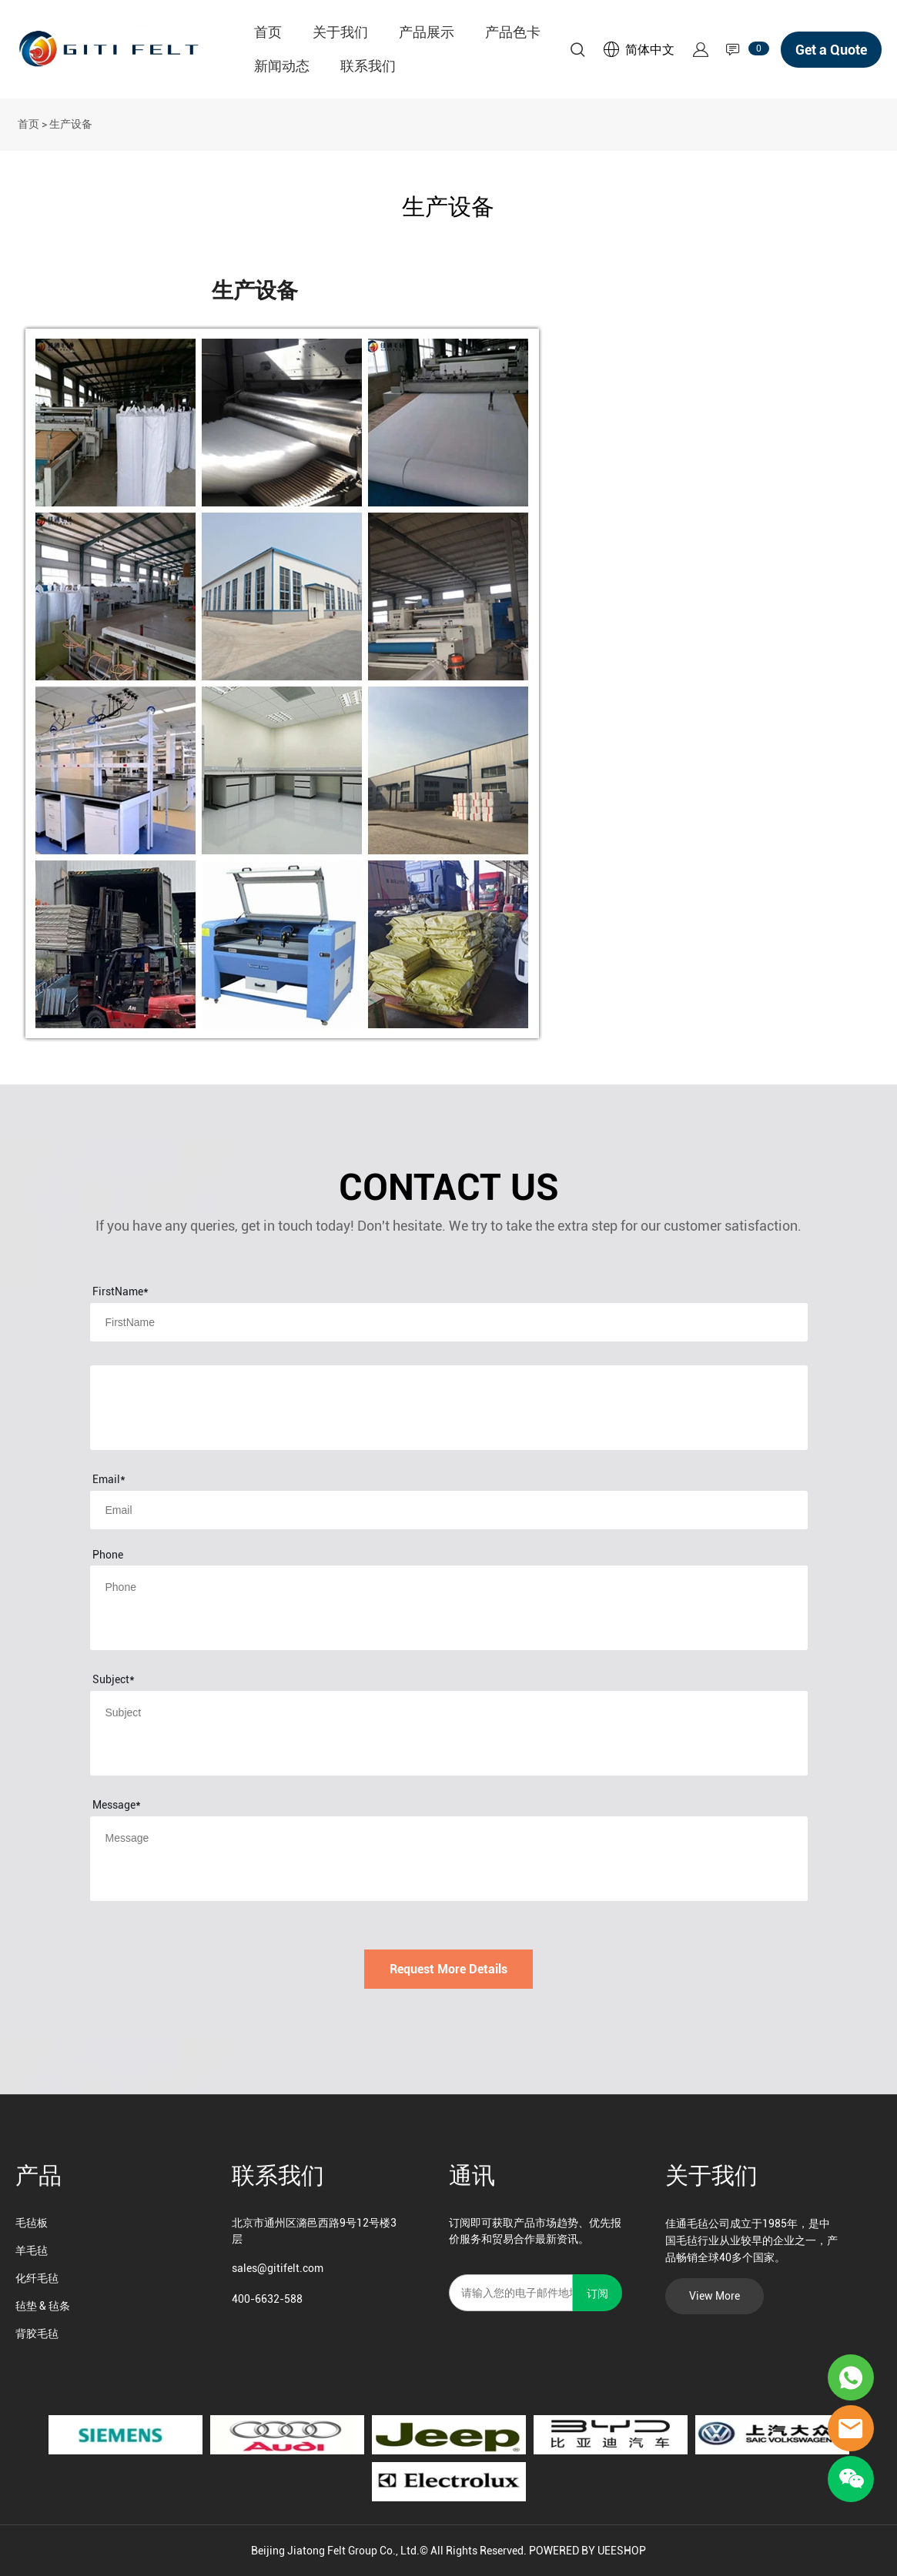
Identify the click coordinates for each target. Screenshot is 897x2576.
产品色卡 (513, 32)
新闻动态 (282, 66)
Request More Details (448, 1969)
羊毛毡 (31, 2250)
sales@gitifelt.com (277, 2268)
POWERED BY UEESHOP (587, 2550)
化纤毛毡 (37, 2278)
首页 (268, 32)
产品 (38, 2175)
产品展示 (426, 32)
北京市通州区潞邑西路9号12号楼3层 (314, 2231)
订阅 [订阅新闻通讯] (597, 2293)
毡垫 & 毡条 (42, 2306)
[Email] (511, 2292)
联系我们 (368, 66)
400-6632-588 (267, 2299)
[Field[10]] (449, 1510)
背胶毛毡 (37, 2333)
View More (714, 2296)
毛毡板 (31, 2223)
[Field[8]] (449, 1322)
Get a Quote (831, 50)
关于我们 (340, 32)
